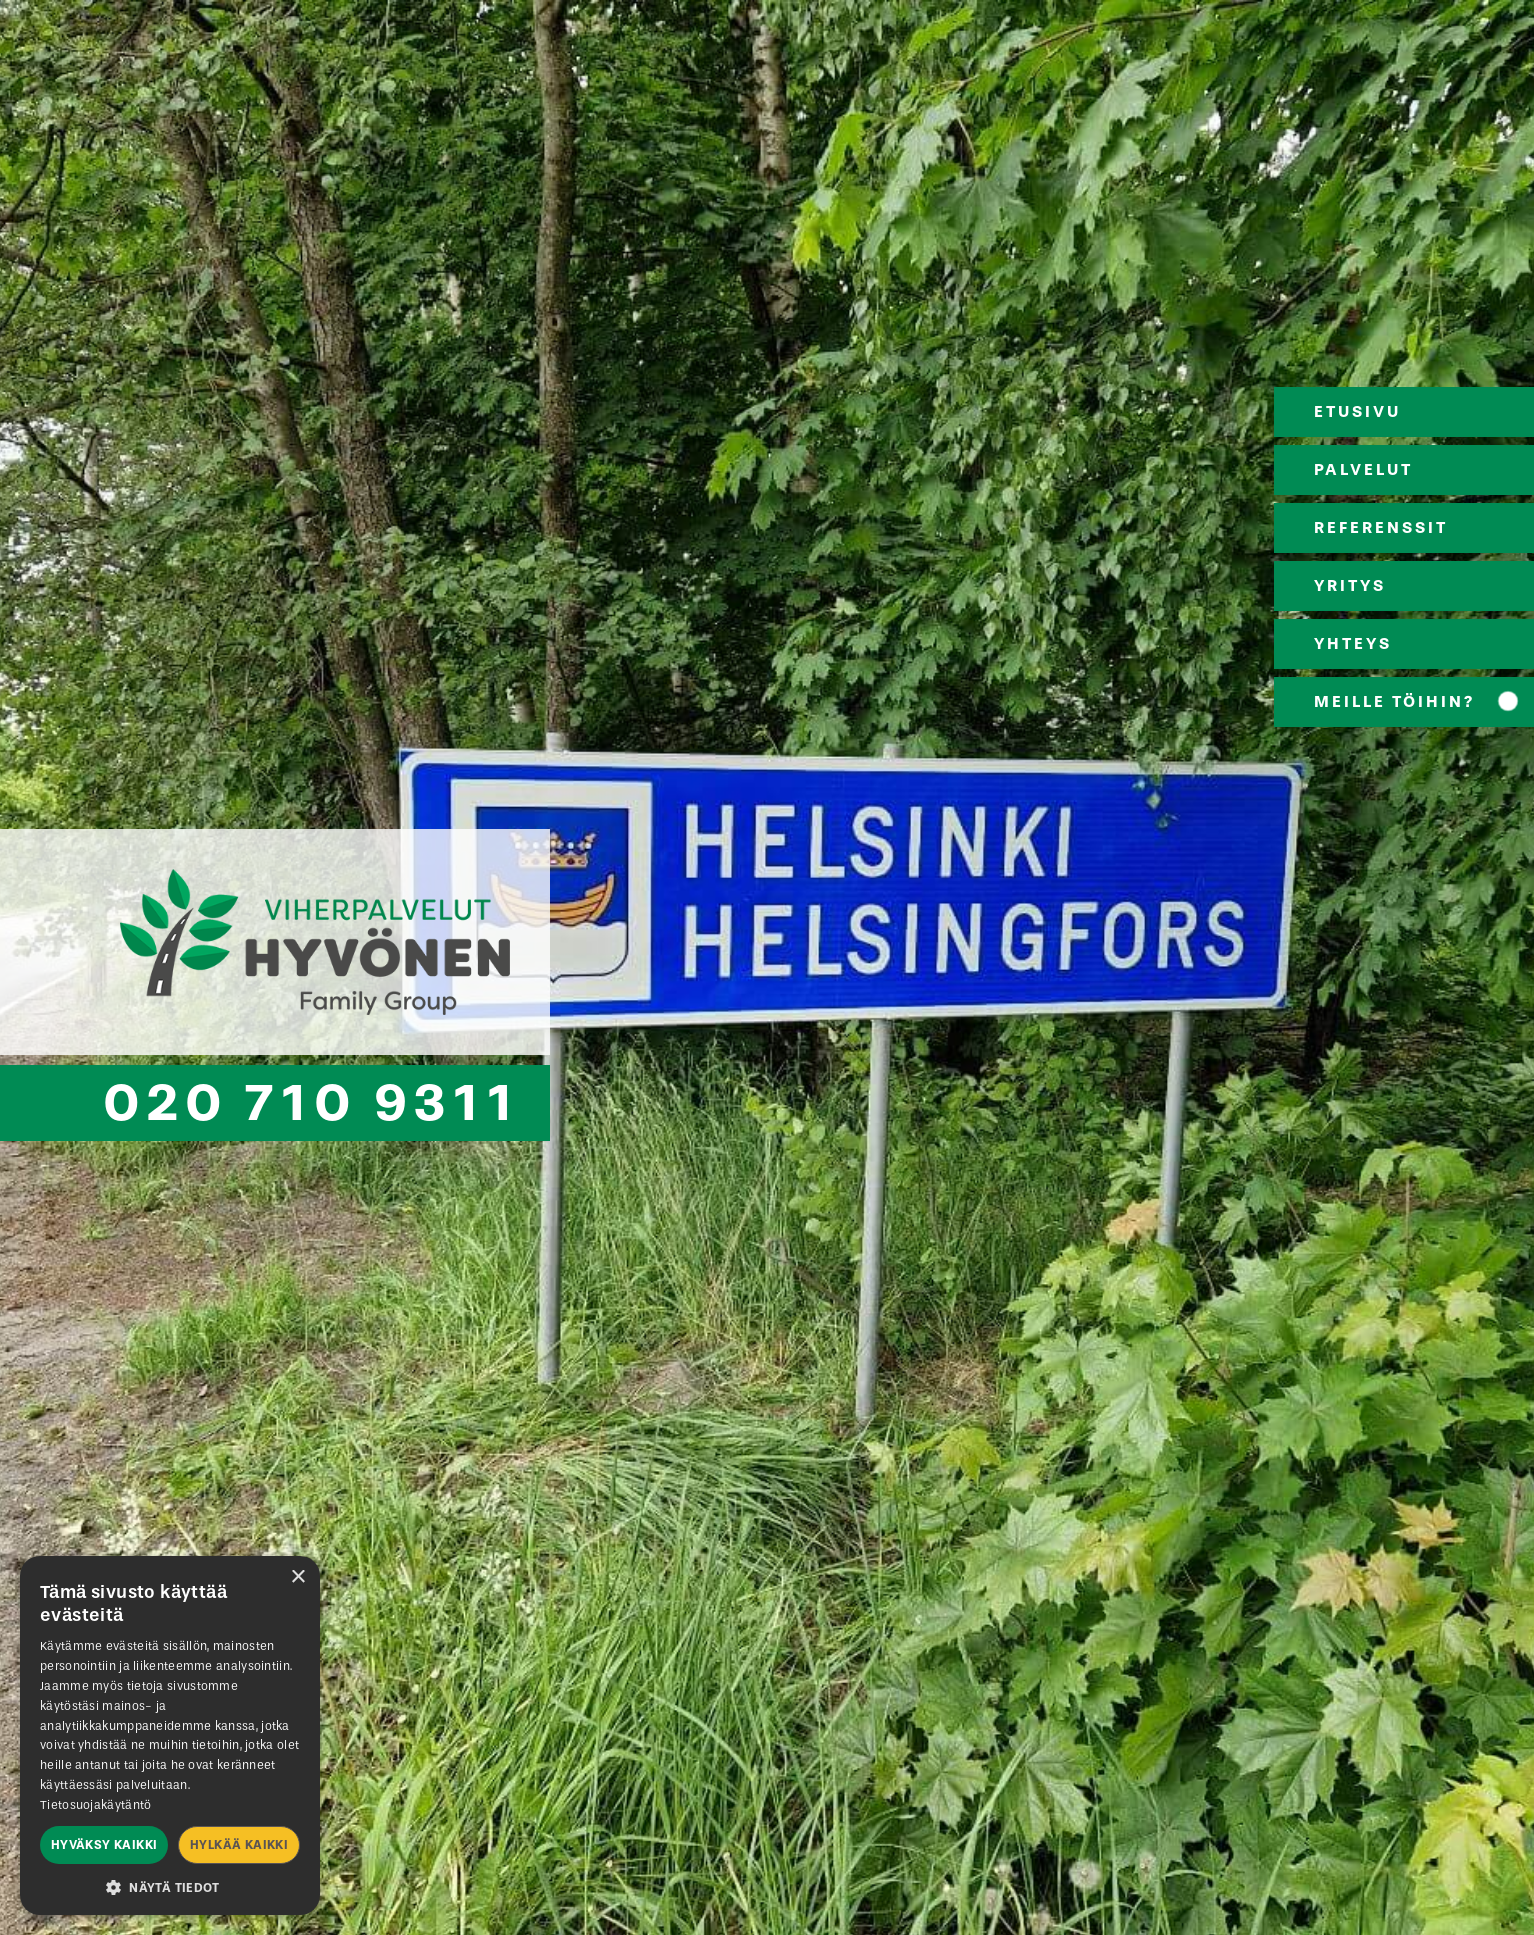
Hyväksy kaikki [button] (104, 1845)
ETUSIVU (1357, 411)
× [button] (297, 1577)
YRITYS (1350, 585)
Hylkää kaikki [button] (239, 1845)
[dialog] (170, 1735)
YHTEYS (1353, 643)
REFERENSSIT (1381, 527)
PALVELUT (1363, 469)
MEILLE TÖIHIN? (1394, 701)
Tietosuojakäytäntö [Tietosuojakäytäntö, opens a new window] (95, 1805)
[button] (170, 1886)
